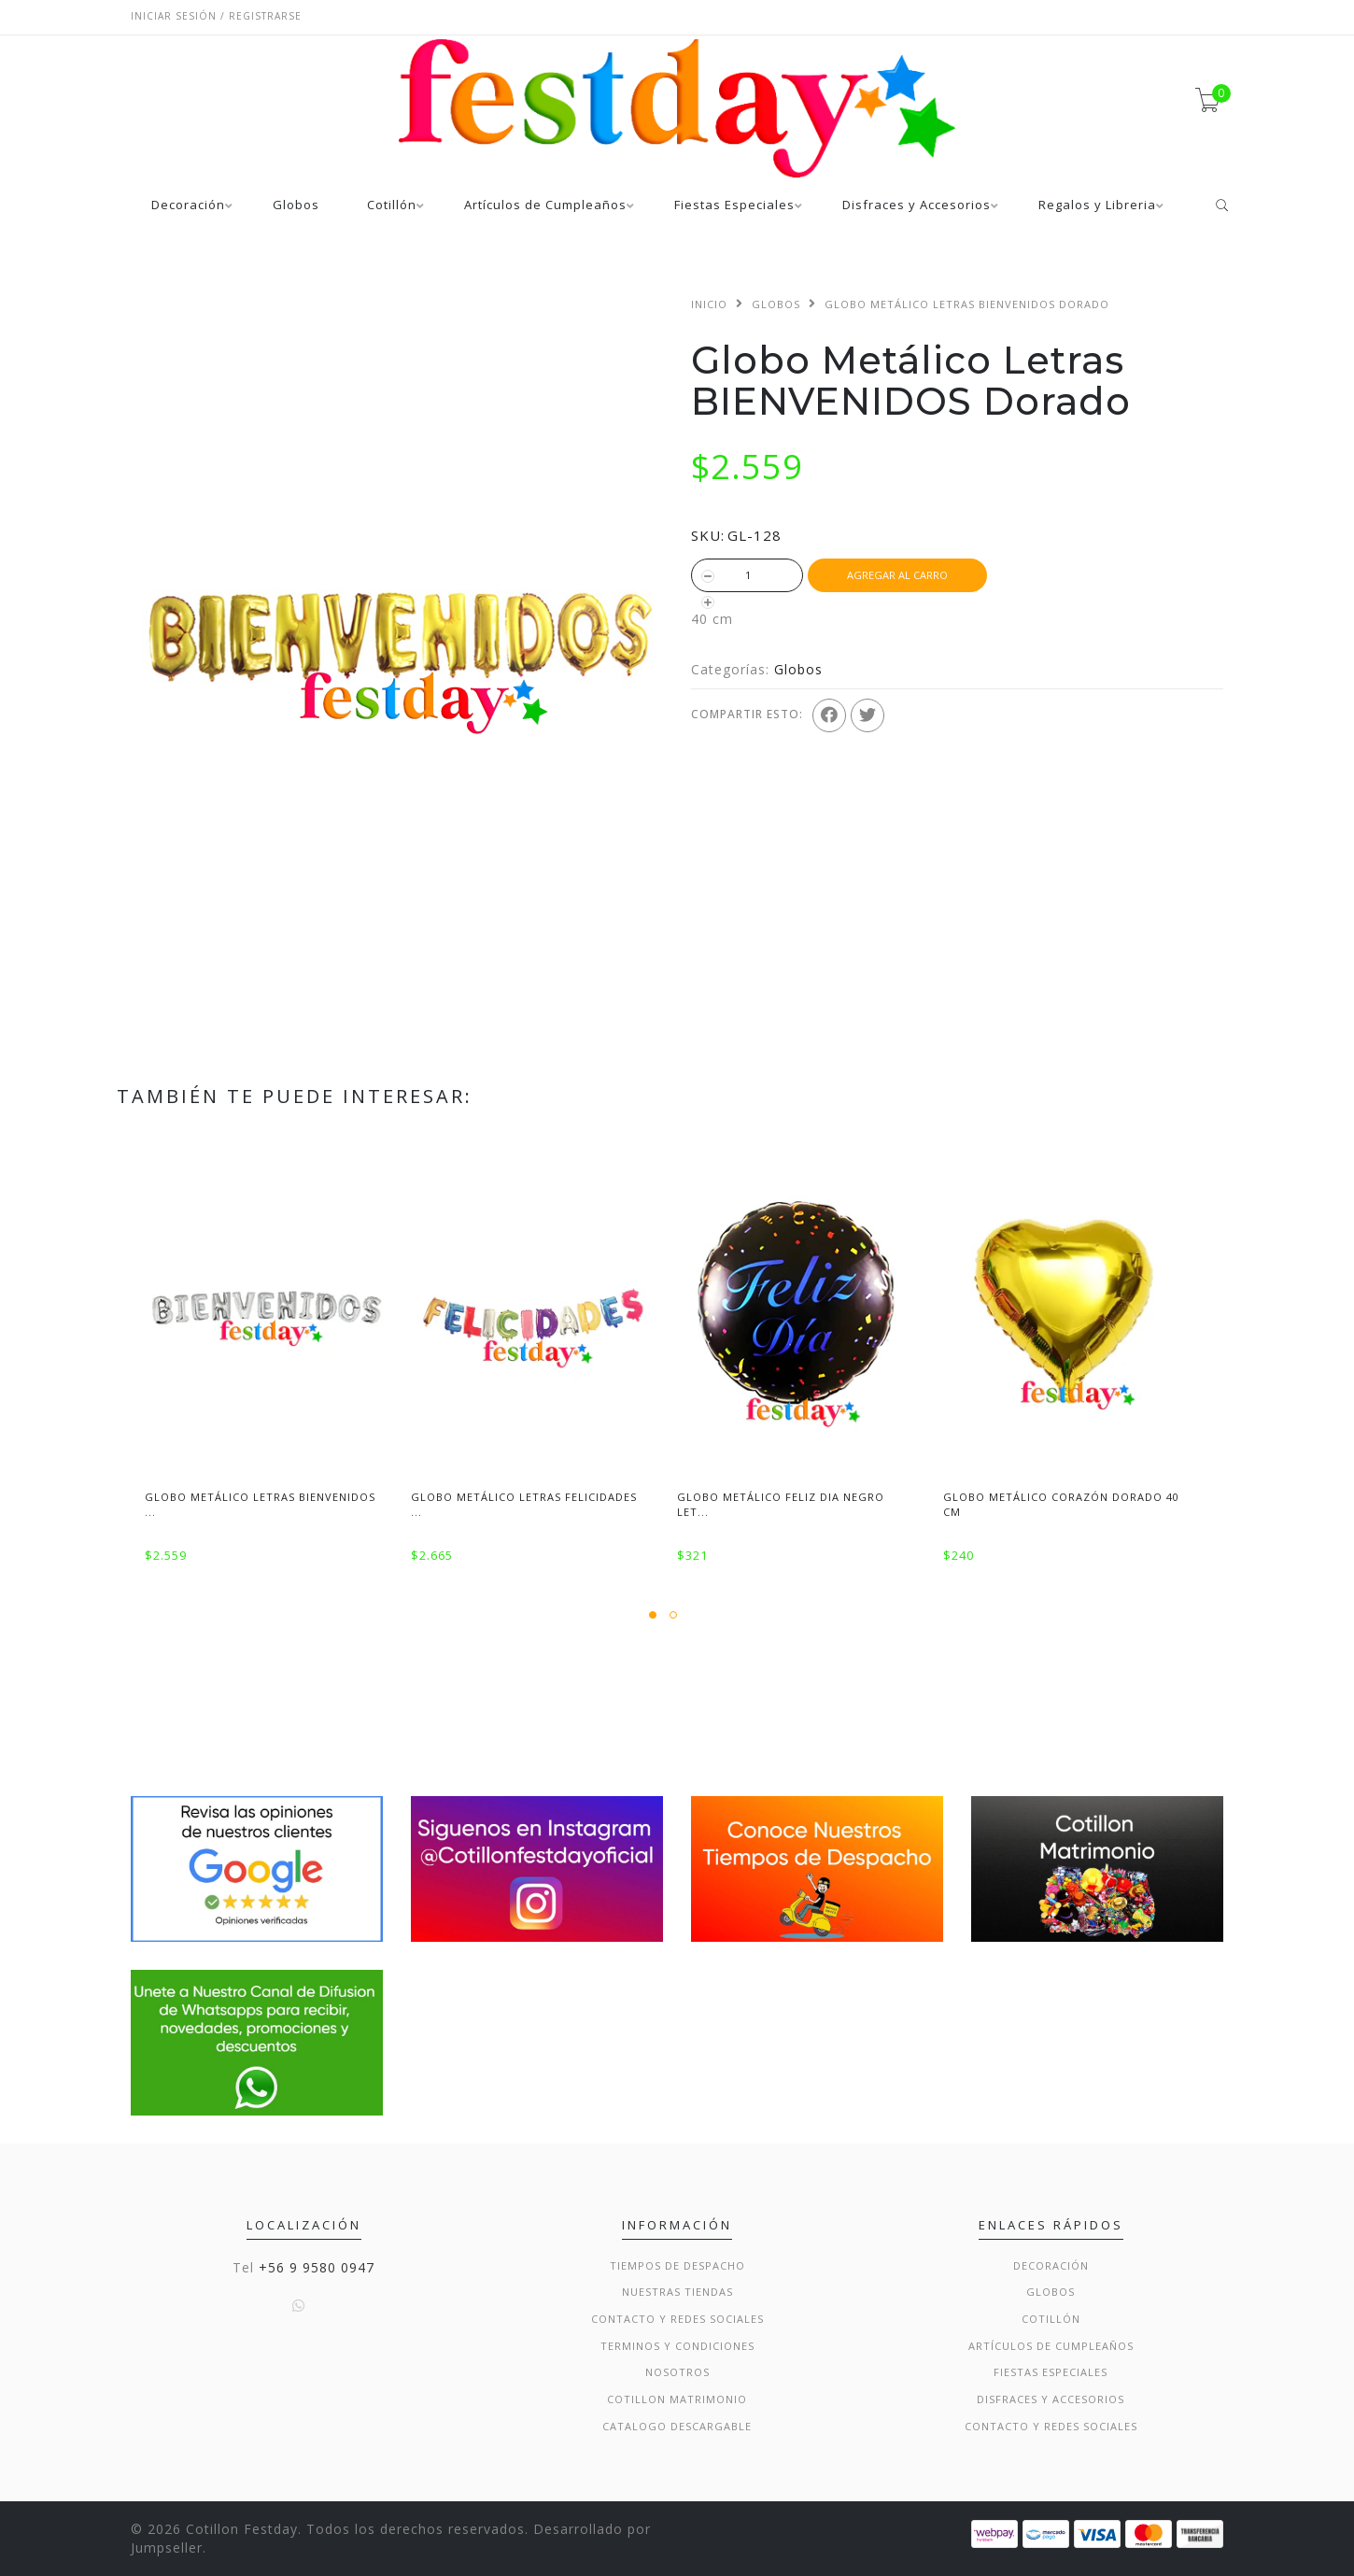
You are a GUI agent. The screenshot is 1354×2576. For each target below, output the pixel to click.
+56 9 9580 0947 (316, 2267)
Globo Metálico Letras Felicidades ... (524, 1504)
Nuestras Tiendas (677, 2292)
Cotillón (391, 206)
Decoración (188, 206)
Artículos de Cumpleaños (545, 206)
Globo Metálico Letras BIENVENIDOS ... (260, 1504)
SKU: (708, 535)
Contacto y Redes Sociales (677, 2319)
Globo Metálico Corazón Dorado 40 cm (1061, 1504)
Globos (296, 206)
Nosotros (677, 2372)
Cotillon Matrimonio (677, 2399)
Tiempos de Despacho (677, 2265)
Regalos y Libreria (1097, 206)
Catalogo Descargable (677, 2426)
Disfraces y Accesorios (916, 206)
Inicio (709, 304)
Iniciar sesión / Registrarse (216, 15)
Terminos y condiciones (677, 2346)
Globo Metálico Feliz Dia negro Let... (780, 1504)
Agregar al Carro (897, 575)
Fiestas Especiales (734, 206)
